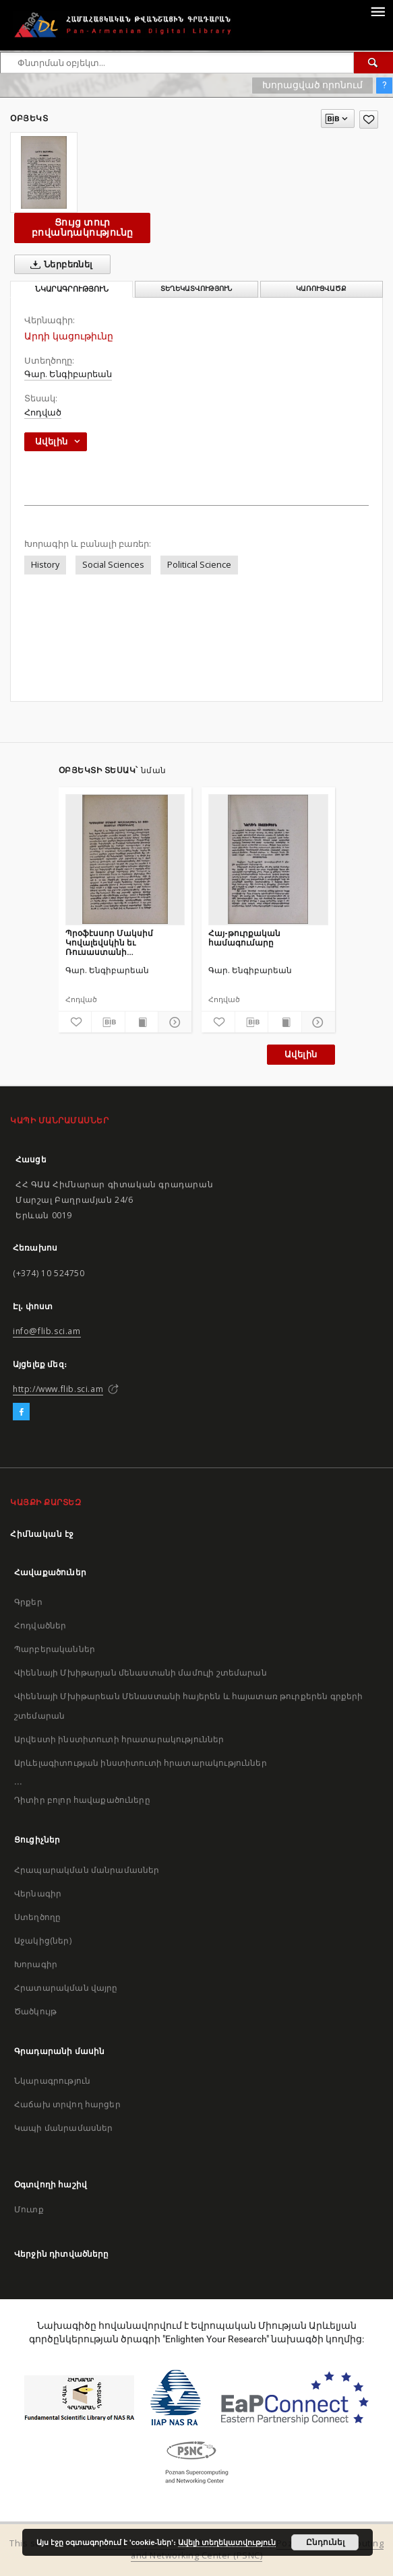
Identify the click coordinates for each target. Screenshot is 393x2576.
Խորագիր (35, 1964)
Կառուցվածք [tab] (321, 288)
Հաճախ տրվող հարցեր (67, 2104)
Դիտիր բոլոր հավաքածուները (82, 1800)
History (45, 564)
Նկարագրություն (52, 2080)
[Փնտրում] (373, 62)
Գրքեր (28, 1602)
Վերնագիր (37, 1893)
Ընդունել (325, 2542)
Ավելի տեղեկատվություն (227, 2542)
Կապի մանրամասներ (63, 2128)
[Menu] (377, 11)
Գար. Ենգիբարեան (68, 374)
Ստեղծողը (37, 1917)
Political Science (199, 564)
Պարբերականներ (54, 1649)
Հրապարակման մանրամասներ (86, 1870)
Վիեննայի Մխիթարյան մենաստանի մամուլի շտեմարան (140, 1672)
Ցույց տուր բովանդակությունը (82, 227)
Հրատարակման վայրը (66, 1987)
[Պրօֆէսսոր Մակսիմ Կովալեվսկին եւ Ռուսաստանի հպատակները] (125, 859)
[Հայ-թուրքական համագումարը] (268, 859)
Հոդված (42, 412)
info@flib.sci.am (47, 1331)
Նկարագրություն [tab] (72, 289)
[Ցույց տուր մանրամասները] (172, 1022)
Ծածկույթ (35, 2011)
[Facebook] (21, 1412)
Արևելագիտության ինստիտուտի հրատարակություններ (140, 1763)
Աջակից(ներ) (42, 1940)
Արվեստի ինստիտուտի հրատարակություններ (119, 1739)
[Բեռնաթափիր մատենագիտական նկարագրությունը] (108, 1022)
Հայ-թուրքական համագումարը (244, 937)
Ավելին (300, 1054)
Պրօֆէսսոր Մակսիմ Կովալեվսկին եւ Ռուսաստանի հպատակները (109, 942)
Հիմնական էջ (42, 1534)
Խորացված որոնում (312, 84)
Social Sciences (113, 564)
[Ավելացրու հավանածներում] (368, 119)
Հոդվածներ (40, 1625)
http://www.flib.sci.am (58, 1389)
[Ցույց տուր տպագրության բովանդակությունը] (141, 1022)
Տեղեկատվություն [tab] (196, 288)
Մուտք (29, 2209)
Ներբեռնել (59, 264)
